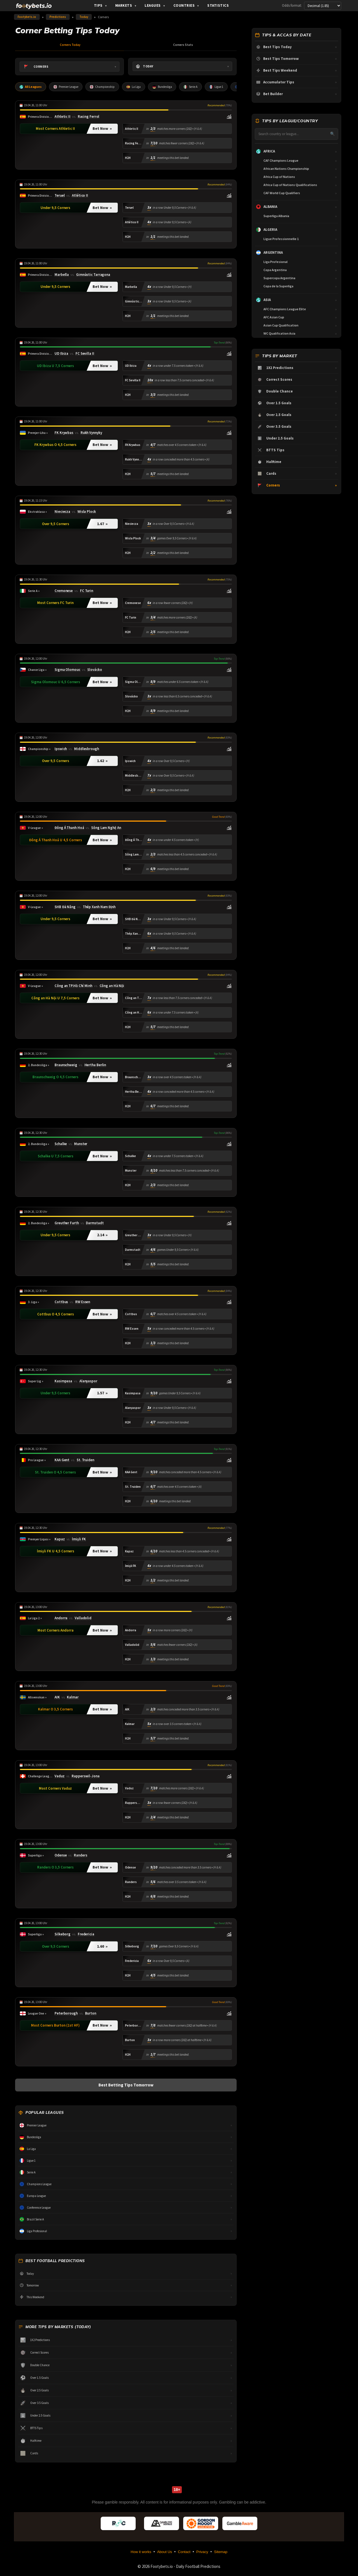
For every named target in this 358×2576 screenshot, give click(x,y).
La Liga (136, 87)
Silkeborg (62, 1935)
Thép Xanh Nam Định (99, 907)
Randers (80, 1856)
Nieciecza (62, 512)
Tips (100, 5)
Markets (126, 5)
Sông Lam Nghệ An (106, 829)
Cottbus (61, 1303)
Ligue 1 (220, 87)
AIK (57, 1698)
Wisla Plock (86, 512)
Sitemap (220, 2553)
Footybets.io (27, 17)
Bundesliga (165, 87)
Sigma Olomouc (67, 671)
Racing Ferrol (89, 117)
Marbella (62, 275)
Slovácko (94, 671)
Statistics (218, 5)
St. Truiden (85, 1461)
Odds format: (292, 5)
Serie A (194, 87)
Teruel (60, 196)
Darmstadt (94, 1224)
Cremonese (64, 591)
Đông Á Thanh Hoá (69, 829)
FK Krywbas (64, 433)
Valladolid (83, 1619)
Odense (61, 1856)
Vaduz (60, 1777)
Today (83, 17)
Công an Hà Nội (112, 987)
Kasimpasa (63, 1382)
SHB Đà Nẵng (65, 907)
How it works (141, 2553)
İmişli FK (79, 1540)
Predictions (58, 17)
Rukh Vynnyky (91, 433)
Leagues (155, 5)
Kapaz (60, 1540)
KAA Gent (62, 1461)
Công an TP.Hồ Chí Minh (73, 987)
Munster (80, 1145)
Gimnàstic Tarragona (93, 275)
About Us (164, 2553)
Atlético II (80, 196)
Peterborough (66, 2014)
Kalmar (72, 1698)
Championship (103, 87)
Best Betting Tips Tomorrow (126, 2085)
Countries (186, 5)
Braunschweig (66, 1066)
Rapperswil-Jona (86, 1777)
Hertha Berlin (95, 1066)
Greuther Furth (67, 1224)
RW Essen (82, 1303)
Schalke (61, 1145)
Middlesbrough (86, 749)
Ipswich (61, 749)
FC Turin (86, 591)
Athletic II (62, 117)
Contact (184, 2553)
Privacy (202, 2553)
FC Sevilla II (85, 354)
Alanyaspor (88, 1382)
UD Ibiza (61, 354)
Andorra (61, 1619)
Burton (90, 2014)
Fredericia (86, 1935)
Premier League (66, 87)
